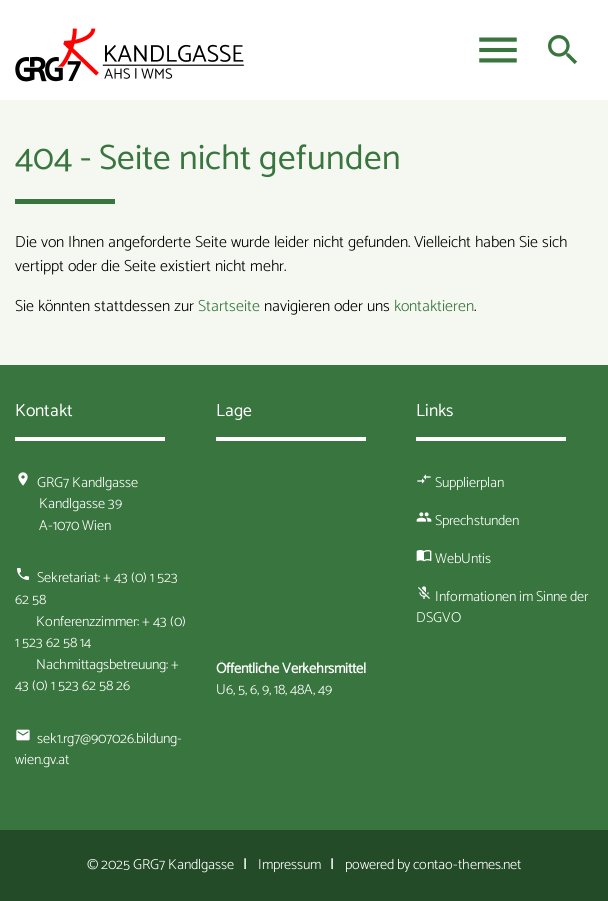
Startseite (229, 306)
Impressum (289, 865)
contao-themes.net (467, 865)
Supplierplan (469, 483)
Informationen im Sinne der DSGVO (502, 608)
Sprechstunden (477, 521)
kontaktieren (434, 306)
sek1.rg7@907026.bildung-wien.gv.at (98, 750)
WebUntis (463, 559)
